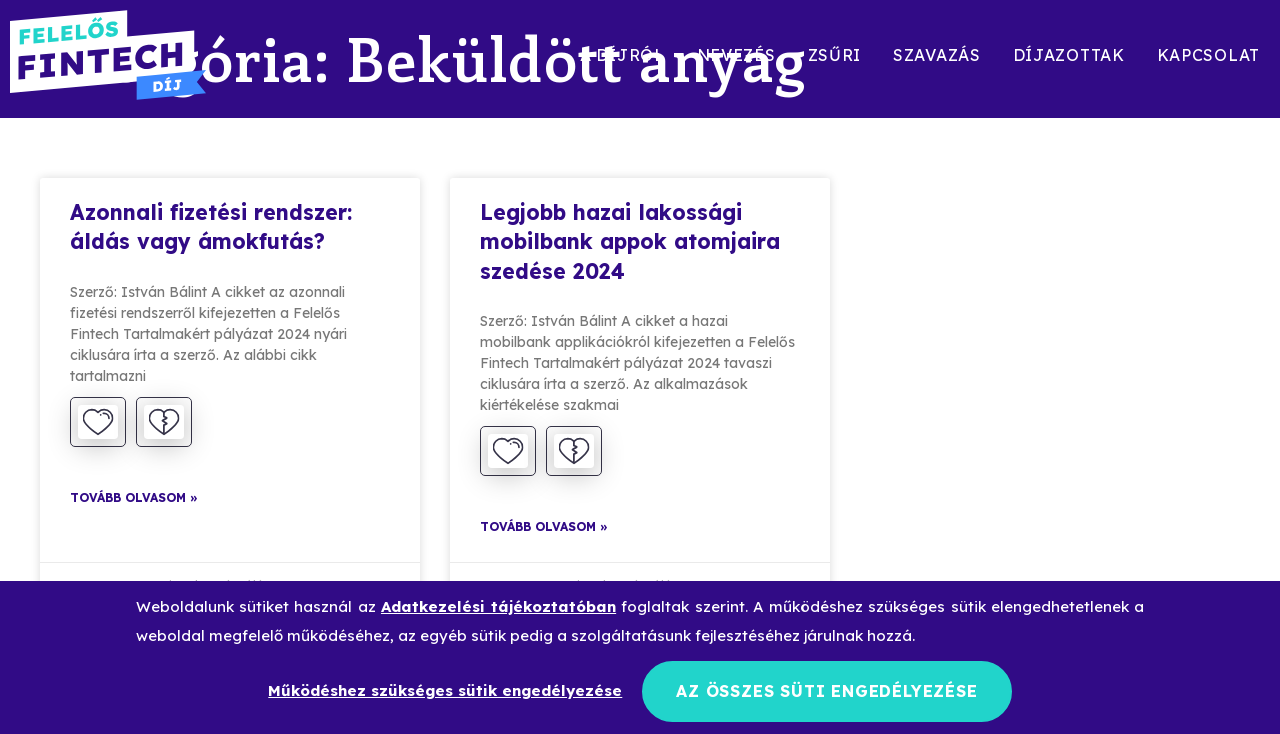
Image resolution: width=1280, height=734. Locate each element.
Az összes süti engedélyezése (826, 691)
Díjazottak (1069, 55)
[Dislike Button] (164, 422)
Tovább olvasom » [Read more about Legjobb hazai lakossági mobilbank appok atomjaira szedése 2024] (544, 526)
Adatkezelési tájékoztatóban (498, 606)
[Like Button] (98, 422)
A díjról (622, 55)
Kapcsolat (1208, 55)
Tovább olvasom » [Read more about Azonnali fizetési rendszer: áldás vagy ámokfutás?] (134, 497)
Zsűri (835, 55)
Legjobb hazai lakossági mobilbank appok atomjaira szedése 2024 (630, 241)
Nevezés (736, 55)
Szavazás (937, 55)
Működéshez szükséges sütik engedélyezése (445, 690)
